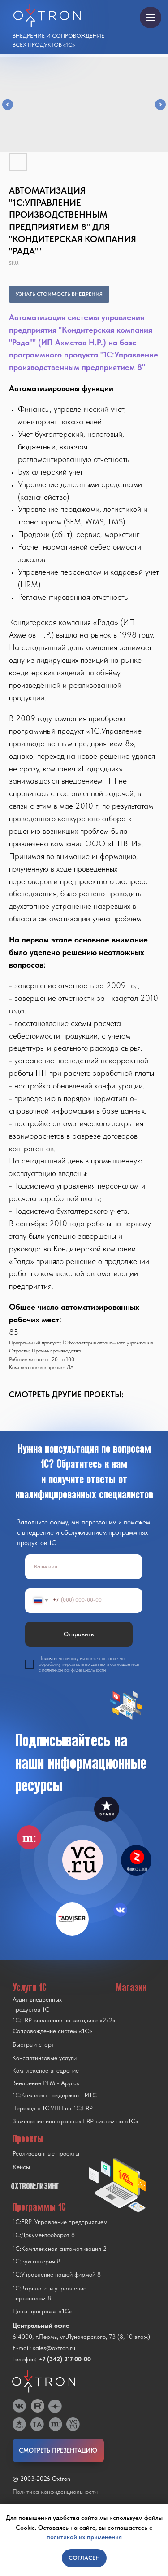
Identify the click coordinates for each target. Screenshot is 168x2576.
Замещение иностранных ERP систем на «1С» (75, 2121)
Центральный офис (41, 2325)
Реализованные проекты (46, 2153)
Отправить (79, 1634)
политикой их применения (84, 2537)
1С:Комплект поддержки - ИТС (55, 2095)
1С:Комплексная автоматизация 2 (60, 2248)
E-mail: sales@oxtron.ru (44, 2347)
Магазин (131, 1987)
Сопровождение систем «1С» (52, 2030)
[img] (82, 1860)
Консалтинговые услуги (44, 2057)
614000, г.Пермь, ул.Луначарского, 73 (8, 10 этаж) (81, 2336)
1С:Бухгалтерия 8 (36, 2261)
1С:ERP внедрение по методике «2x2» (64, 2020)
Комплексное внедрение (45, 2070)
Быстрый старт (33, 2044)
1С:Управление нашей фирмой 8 (57, 2274)
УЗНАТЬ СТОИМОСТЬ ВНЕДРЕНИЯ (59, 294)
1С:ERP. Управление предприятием (60, 2221)
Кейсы (21, 2167)
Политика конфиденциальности (55, 2491)
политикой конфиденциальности (74, 1670)
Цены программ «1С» (42, 2311)
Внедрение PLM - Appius (45, 2083)
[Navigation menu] (150, 17)
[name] (83, 1566)
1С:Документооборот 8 (44, 2234)
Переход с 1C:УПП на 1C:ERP (52, 2108)
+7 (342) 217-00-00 (65, 2359)
